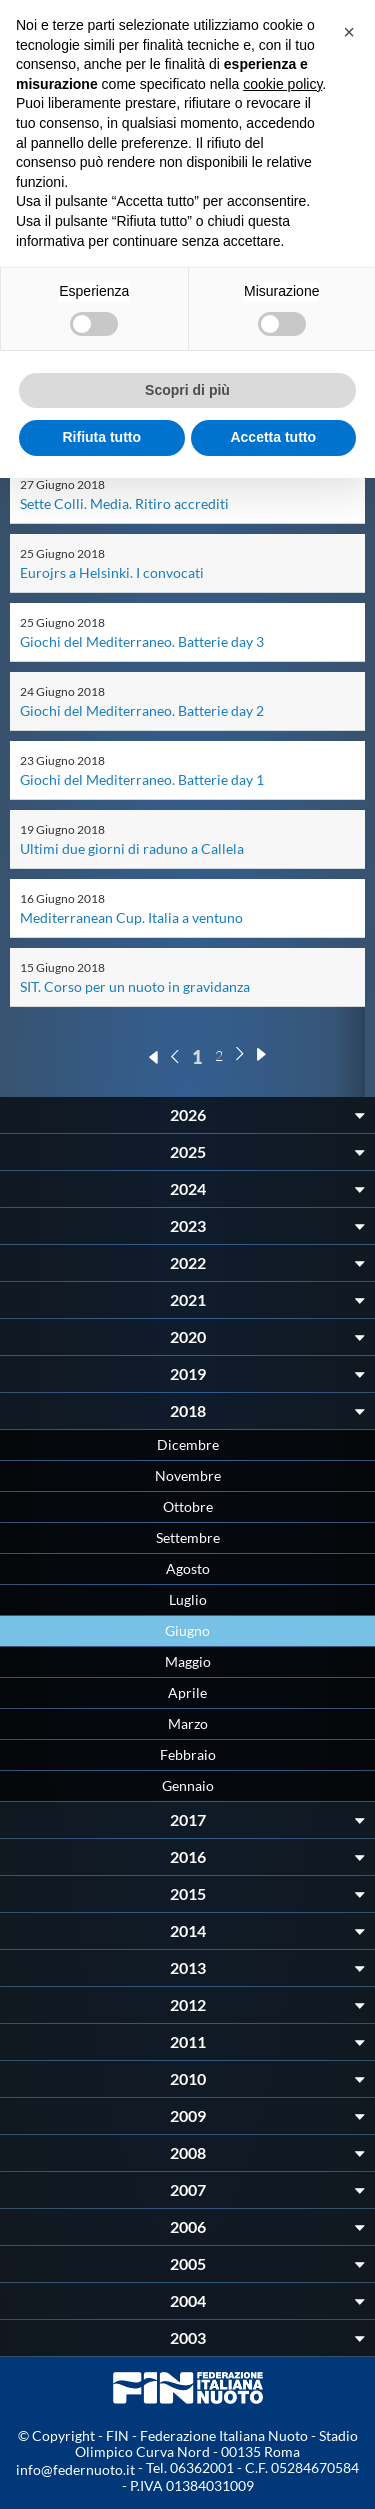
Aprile (187, 1692)
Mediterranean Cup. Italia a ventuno (131, 917)
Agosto (188, 1568)
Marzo (188, 1723)
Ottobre (188, 1506)
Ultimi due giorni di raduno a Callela (132, 848)
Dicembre (188, 1444)
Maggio (188, 1661)
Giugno (187, 1630)
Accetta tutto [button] (273, 437)
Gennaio (188, 1785)
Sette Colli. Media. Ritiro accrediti (124, 503)
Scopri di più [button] (187, 390)
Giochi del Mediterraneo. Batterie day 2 (142, 710)
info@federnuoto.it (75, 2469)
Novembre (188, 1475)
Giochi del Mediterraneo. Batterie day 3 (142, 641)
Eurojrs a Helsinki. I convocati (112, 572)
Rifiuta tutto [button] (101, 437)
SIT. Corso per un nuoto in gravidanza (135, 986)
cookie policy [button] (282, 84)
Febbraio (188, 1754)
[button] (349, 32)
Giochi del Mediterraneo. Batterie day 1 (142, 779)
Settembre (188, 1537)
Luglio (188, 1599)
